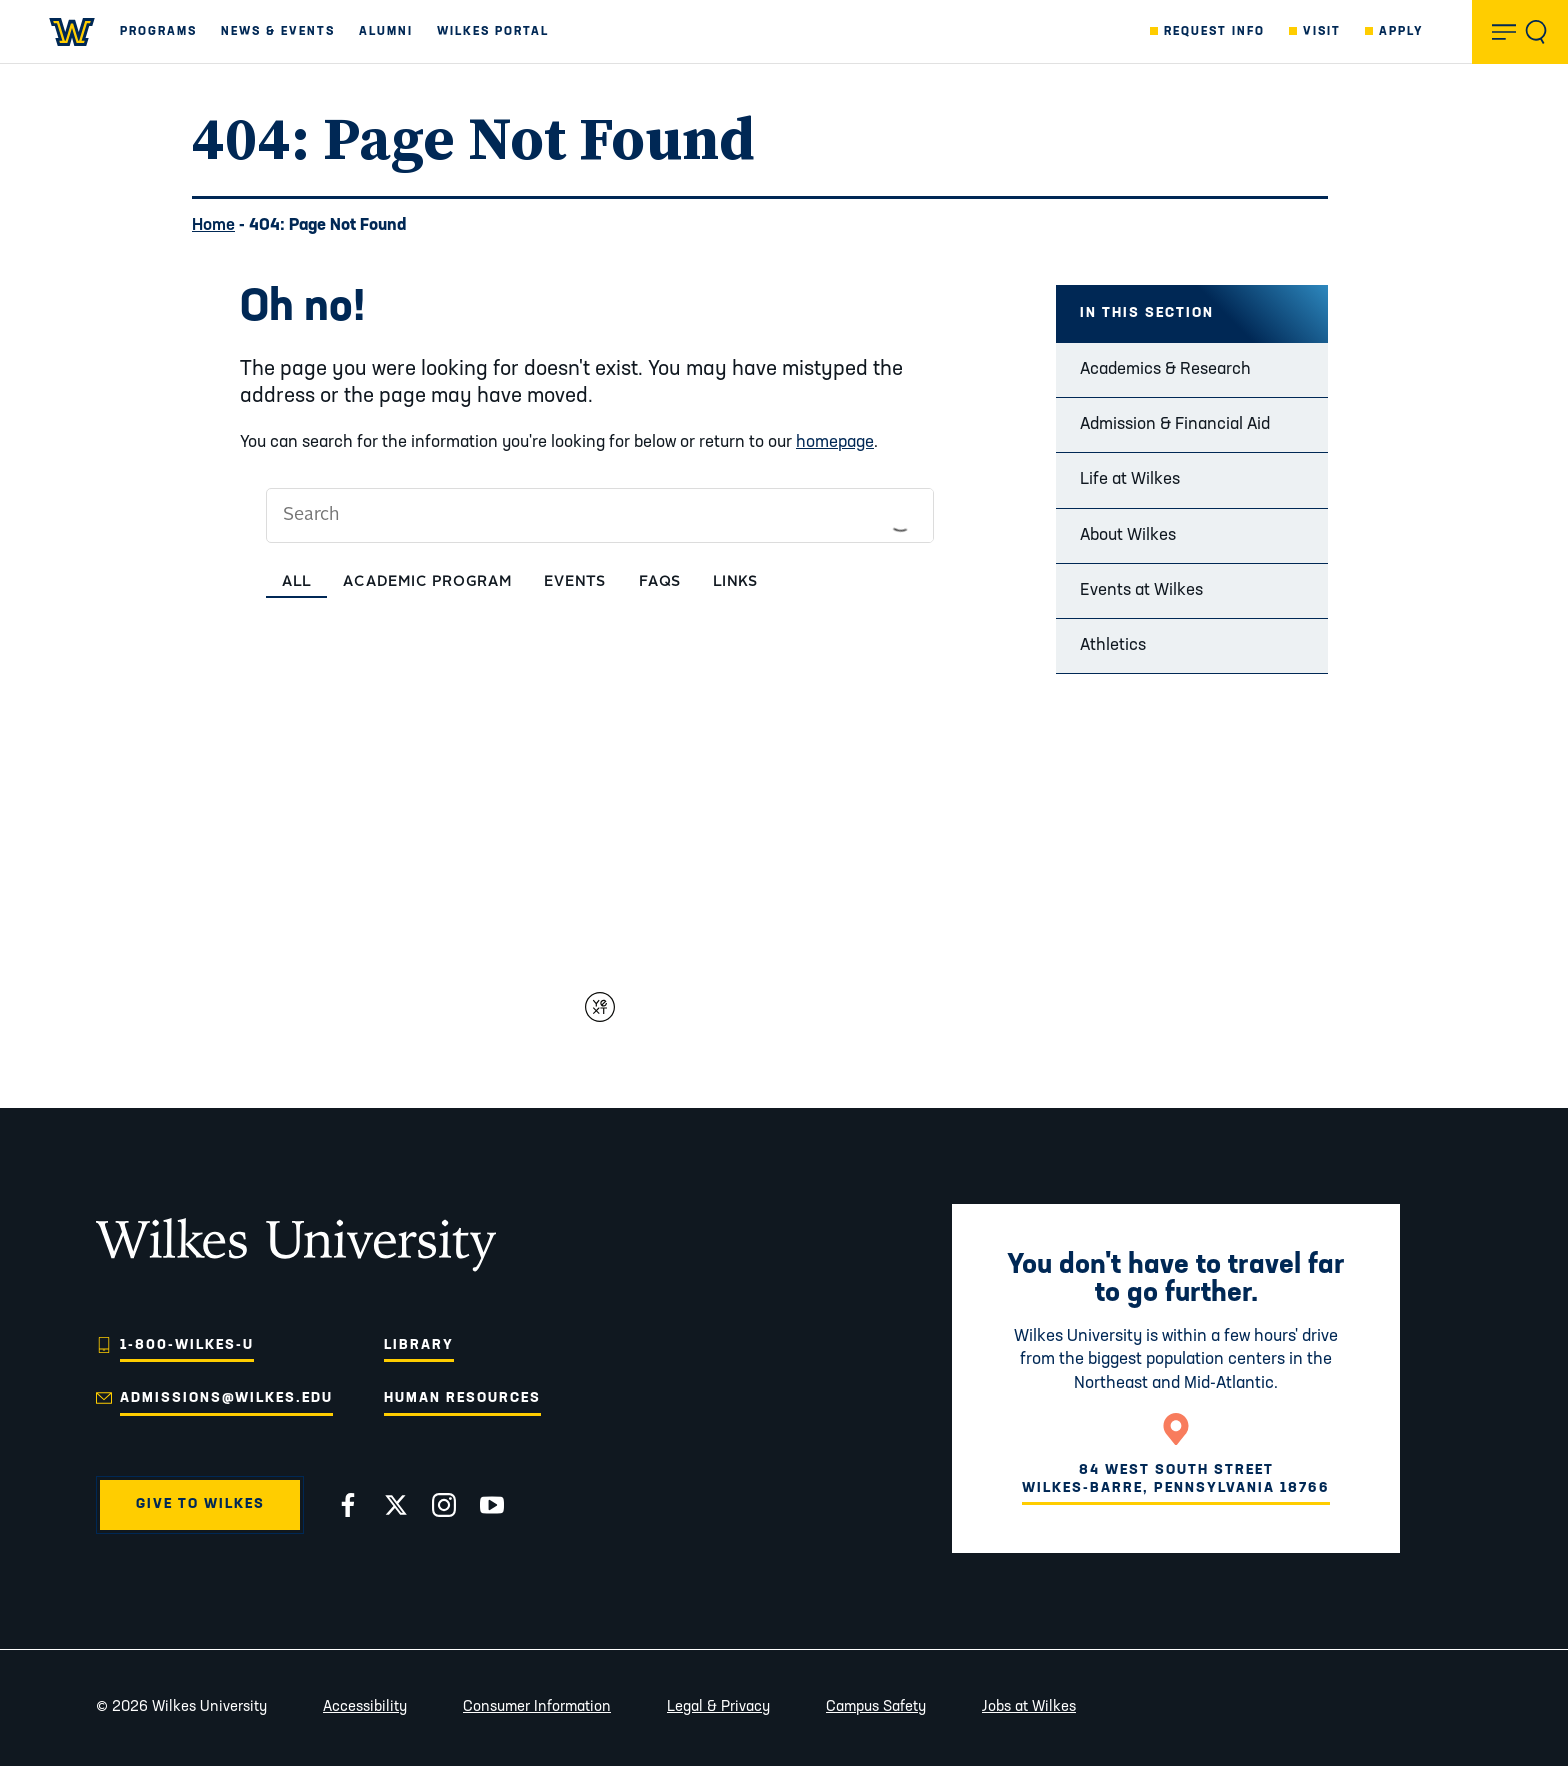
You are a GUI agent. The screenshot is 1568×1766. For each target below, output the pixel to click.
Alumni (386, 32)
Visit (1322, 32)
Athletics (1113, 645)
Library (419, 1345)
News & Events (278, 32)
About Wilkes (1128, 535)
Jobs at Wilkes (1029, 1707)
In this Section (1147, 313)
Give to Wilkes (200, 1504)
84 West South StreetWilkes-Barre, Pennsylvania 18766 (1176, 1479)
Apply (1401, 32)
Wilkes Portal (493, 32)
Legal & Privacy (718, 1707)
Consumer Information (537, 1707)
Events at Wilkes (1141, 590)
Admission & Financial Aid (1175, 424)
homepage (835, 442)
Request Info (1214, 32)
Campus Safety (876, 1707)
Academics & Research (1165, 369)
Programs (158, 32)
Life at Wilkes (1130, 479)
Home (213, 225)
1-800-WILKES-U (187, 1345)
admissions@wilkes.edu (226, 1398)
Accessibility (365, 1707)
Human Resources (462, 1398)
